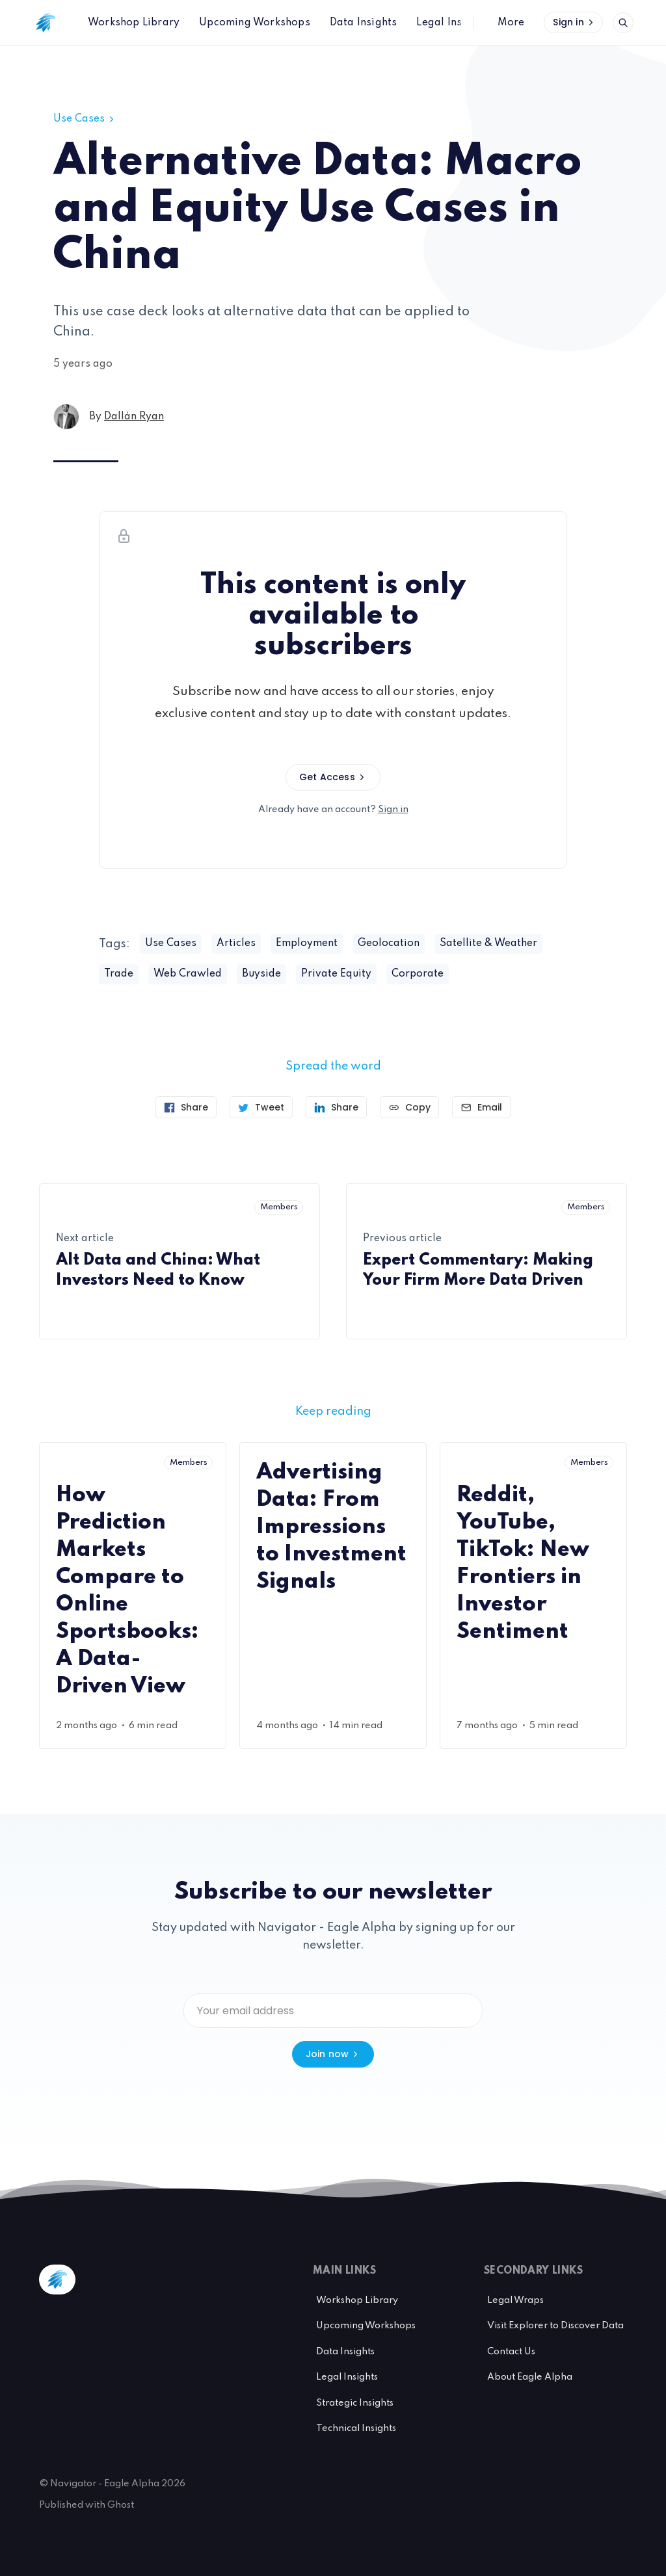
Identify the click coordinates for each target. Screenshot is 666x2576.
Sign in (574, 22)
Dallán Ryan (134, 417)
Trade (118, 974)
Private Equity (336, 974)
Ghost (120, 2505)
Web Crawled (187, 974)
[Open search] (623, 22)
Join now (333, 2053)
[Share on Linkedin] (336, 1107)
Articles (236, 943)
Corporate (418, 974)
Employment (307, 943)
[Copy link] (409, 1107)
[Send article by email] (481, 1107)
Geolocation (389, 943)
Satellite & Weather (488, 943)
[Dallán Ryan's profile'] (66, 417)
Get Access (333, 776)
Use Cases (84, 119)
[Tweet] (261, 1107)
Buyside (261, 974)
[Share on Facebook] (186, 1107)
